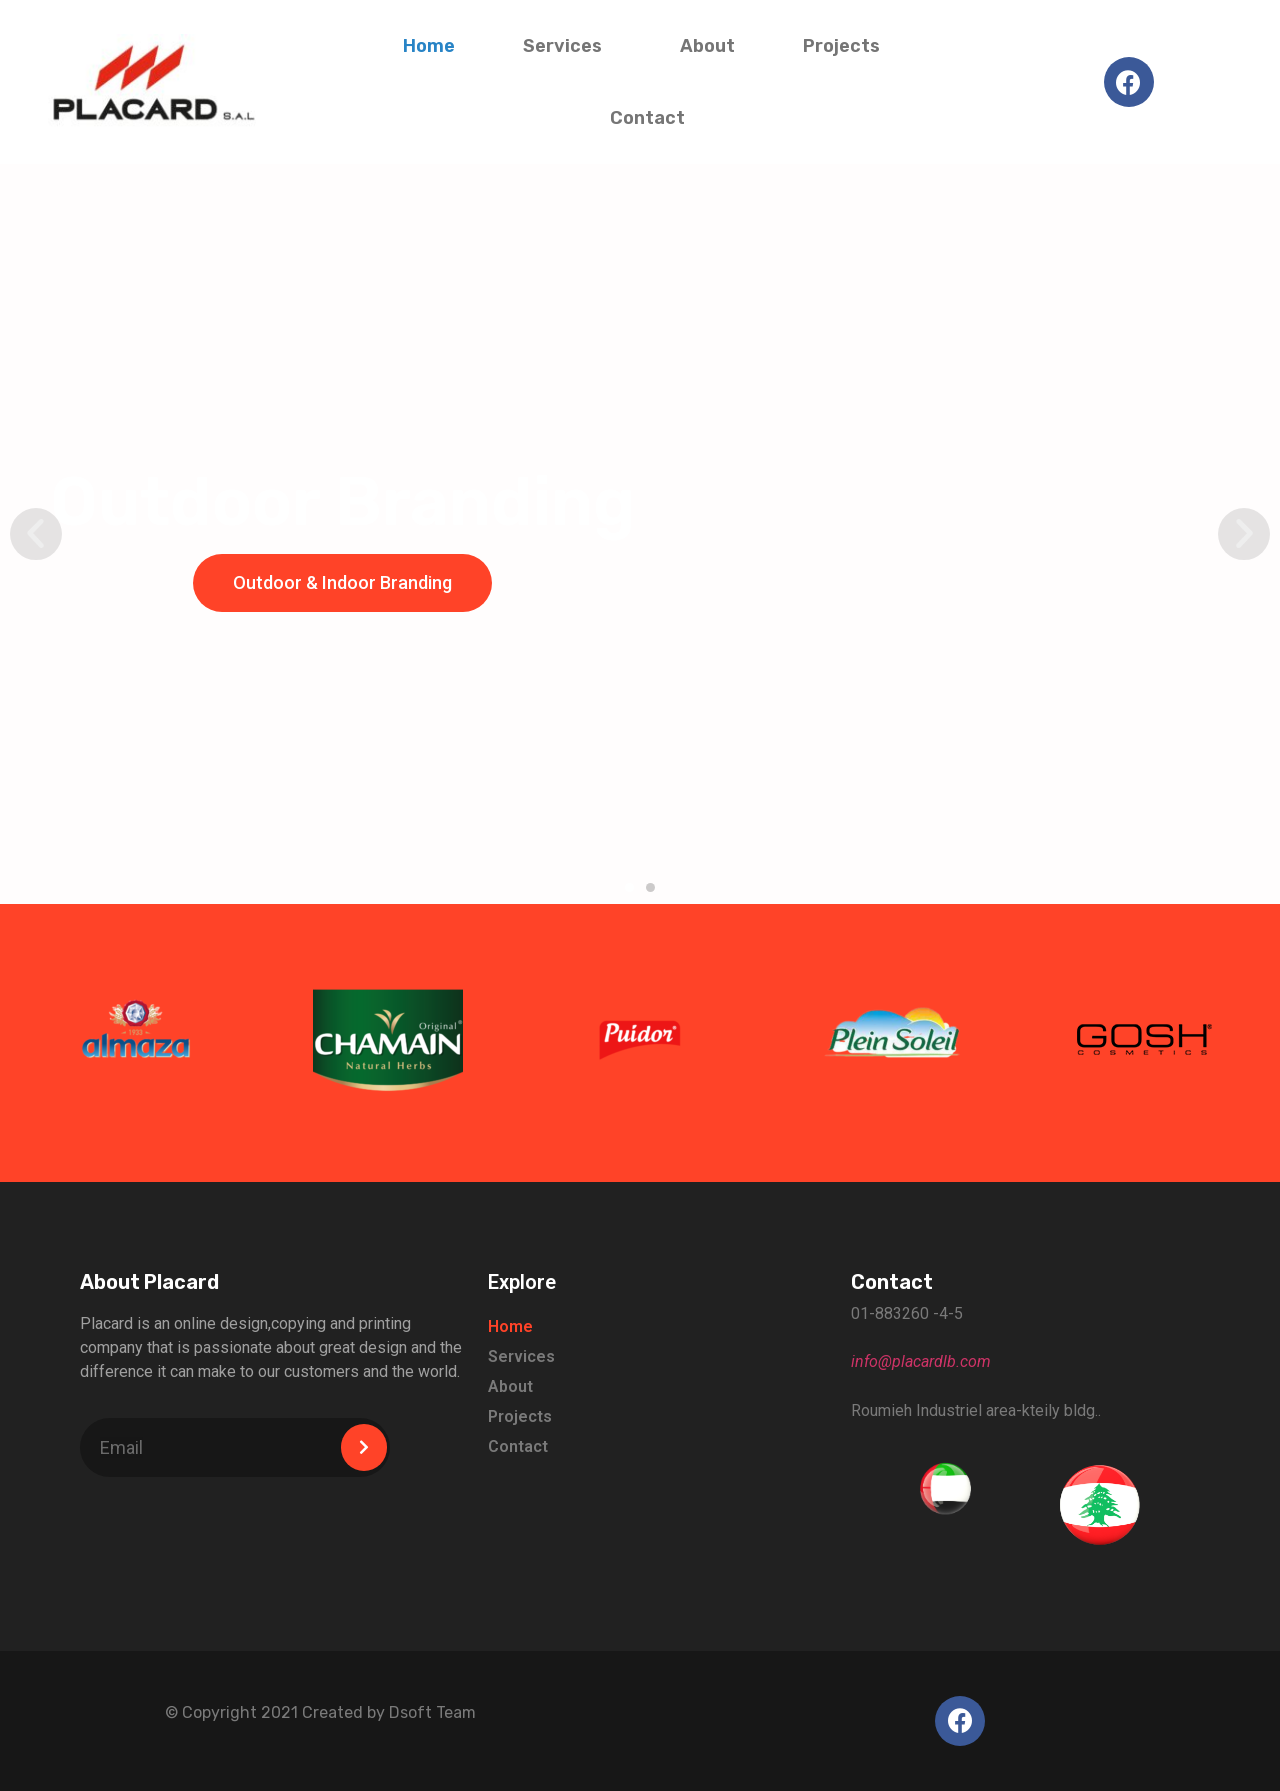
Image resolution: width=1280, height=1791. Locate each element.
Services (567, 46)
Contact (647, 118)
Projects (846, 46)
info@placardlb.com (921, 1361)
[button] (629, 887)
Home (429, 46)
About (707, 46)
